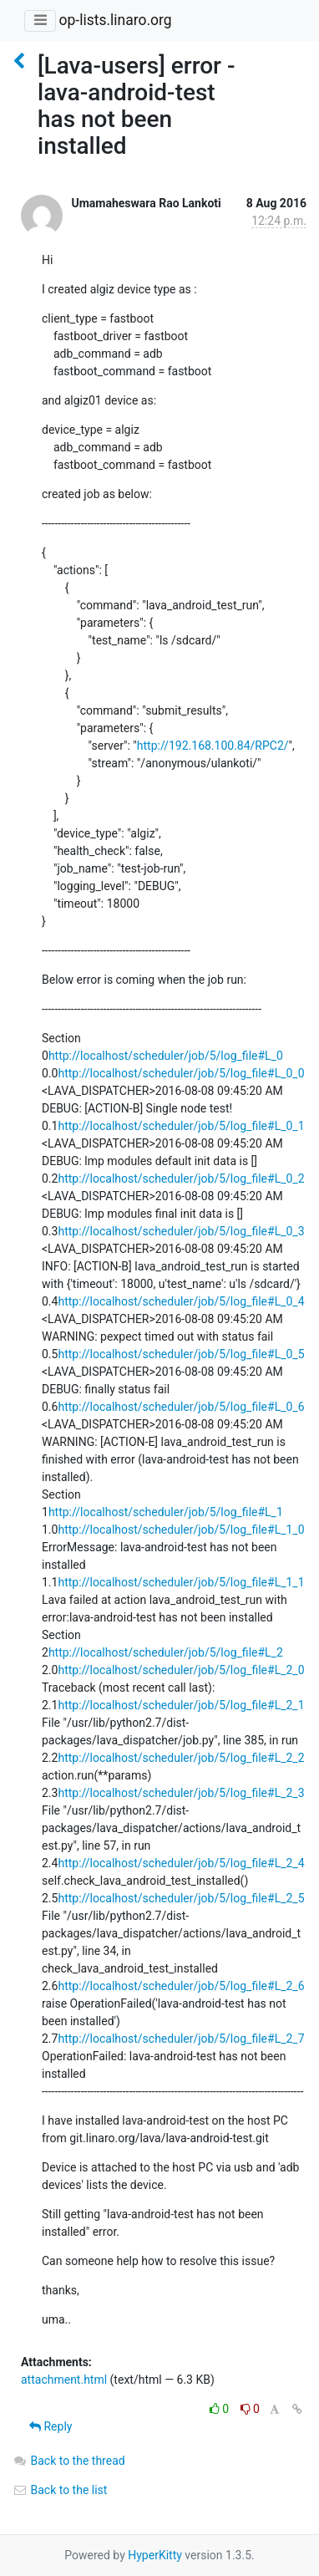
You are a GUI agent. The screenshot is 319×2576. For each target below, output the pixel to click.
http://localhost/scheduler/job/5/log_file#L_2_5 (181, 1898)
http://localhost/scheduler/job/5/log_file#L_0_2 (181, 1178)
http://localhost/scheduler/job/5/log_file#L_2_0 (181, 1670)
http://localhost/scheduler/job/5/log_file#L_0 (165, 1055)
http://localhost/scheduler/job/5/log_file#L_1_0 (181, 1529)
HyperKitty (155, 2555)
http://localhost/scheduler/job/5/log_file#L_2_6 (181, 1986)
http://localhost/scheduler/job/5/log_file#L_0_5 (181, 1354)
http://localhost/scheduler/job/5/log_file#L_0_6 (181, 1406)
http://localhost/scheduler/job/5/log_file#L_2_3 (181, 1793)
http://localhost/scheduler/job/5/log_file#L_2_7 (181, 2038)
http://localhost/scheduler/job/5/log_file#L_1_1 (181, 1582)
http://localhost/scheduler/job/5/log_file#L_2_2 (181, 1757)
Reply (50, 2426)
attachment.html (64, 2379)
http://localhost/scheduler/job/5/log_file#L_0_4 (181, 1301)
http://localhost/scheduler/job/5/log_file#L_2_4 (181, 1863)
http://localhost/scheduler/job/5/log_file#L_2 (165, 1652)
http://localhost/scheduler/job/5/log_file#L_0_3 (181, 1231)
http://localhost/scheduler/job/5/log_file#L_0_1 (181, 1126)
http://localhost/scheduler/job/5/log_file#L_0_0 (181, 1073)
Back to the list (60, 2490)
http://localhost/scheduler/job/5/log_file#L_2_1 (181, 1705)
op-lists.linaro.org (114, 20)
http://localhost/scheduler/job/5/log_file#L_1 (165, 1512)
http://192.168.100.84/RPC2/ (213, 745)
